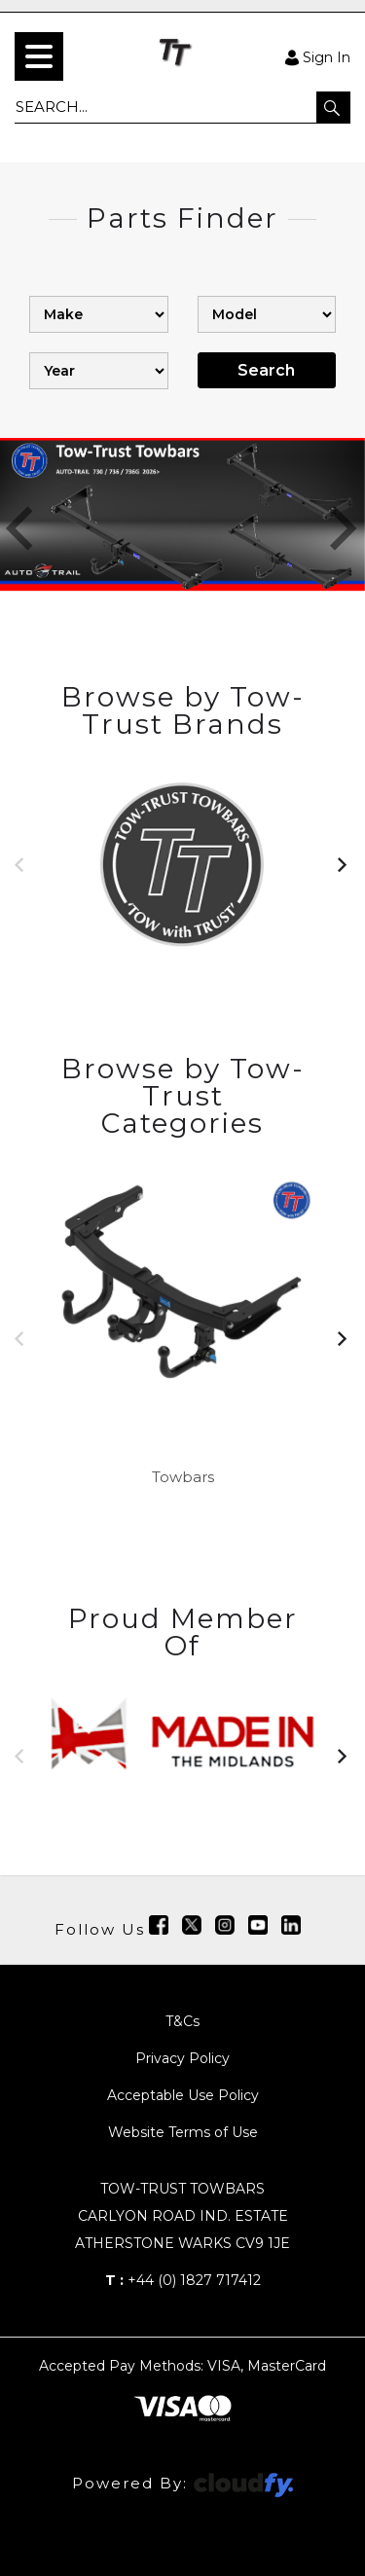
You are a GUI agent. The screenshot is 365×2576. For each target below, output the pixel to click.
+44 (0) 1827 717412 (183, 2280)
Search (266, 370)
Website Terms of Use (183, 2132)
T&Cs (182, 2021)
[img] (158, 1925)
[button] (333, 107)
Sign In (317, 56)
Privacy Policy (182, 2058)
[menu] (39, 56)
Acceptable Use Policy (183, 2095)
